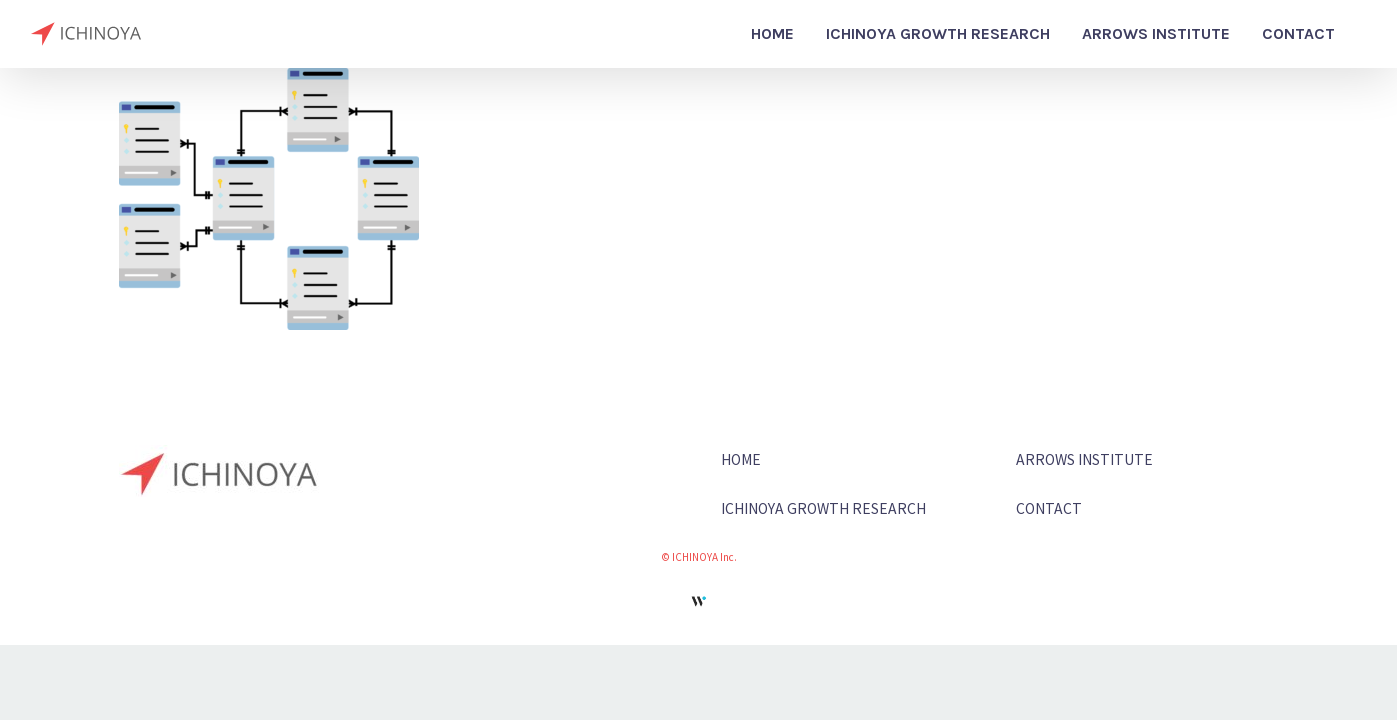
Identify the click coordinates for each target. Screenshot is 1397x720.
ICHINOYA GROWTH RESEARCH (823, 508)
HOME (741, 459)
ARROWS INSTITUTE (1084, 459)
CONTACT (1049, 508)
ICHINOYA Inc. (704, 556)
